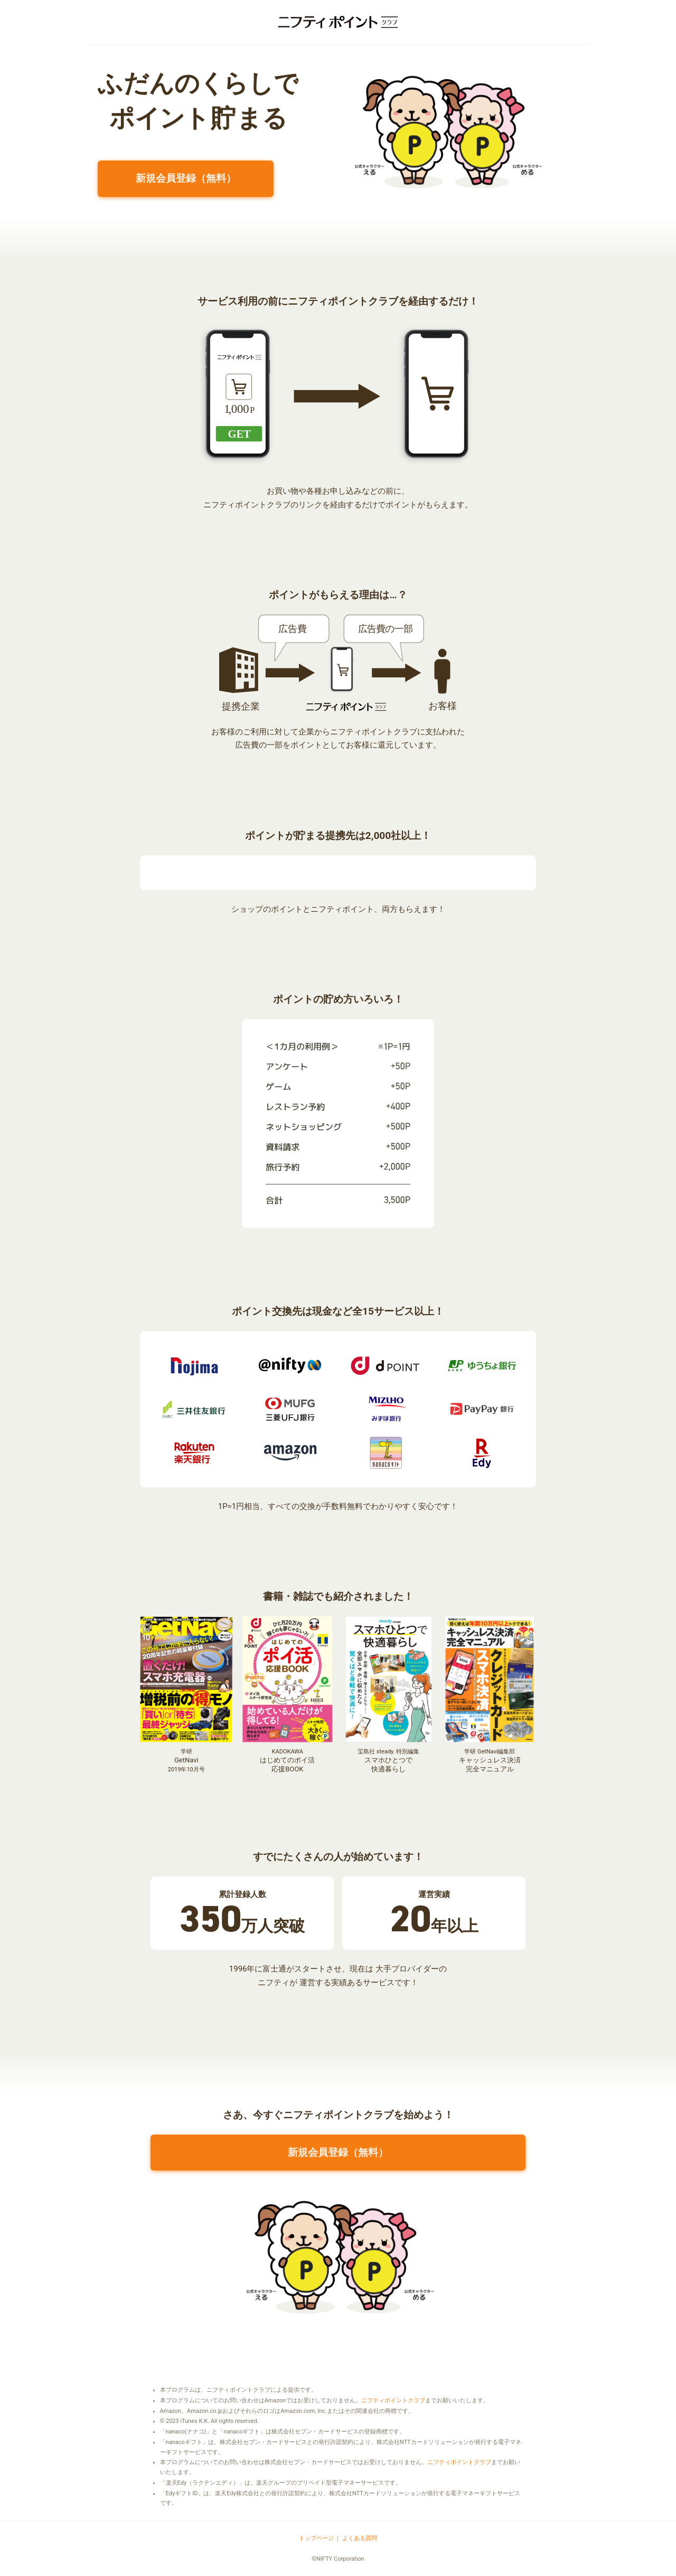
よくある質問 (359, 2538)
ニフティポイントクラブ (393, 2400)
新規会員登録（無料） (186, 178)
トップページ (316, 2538)
